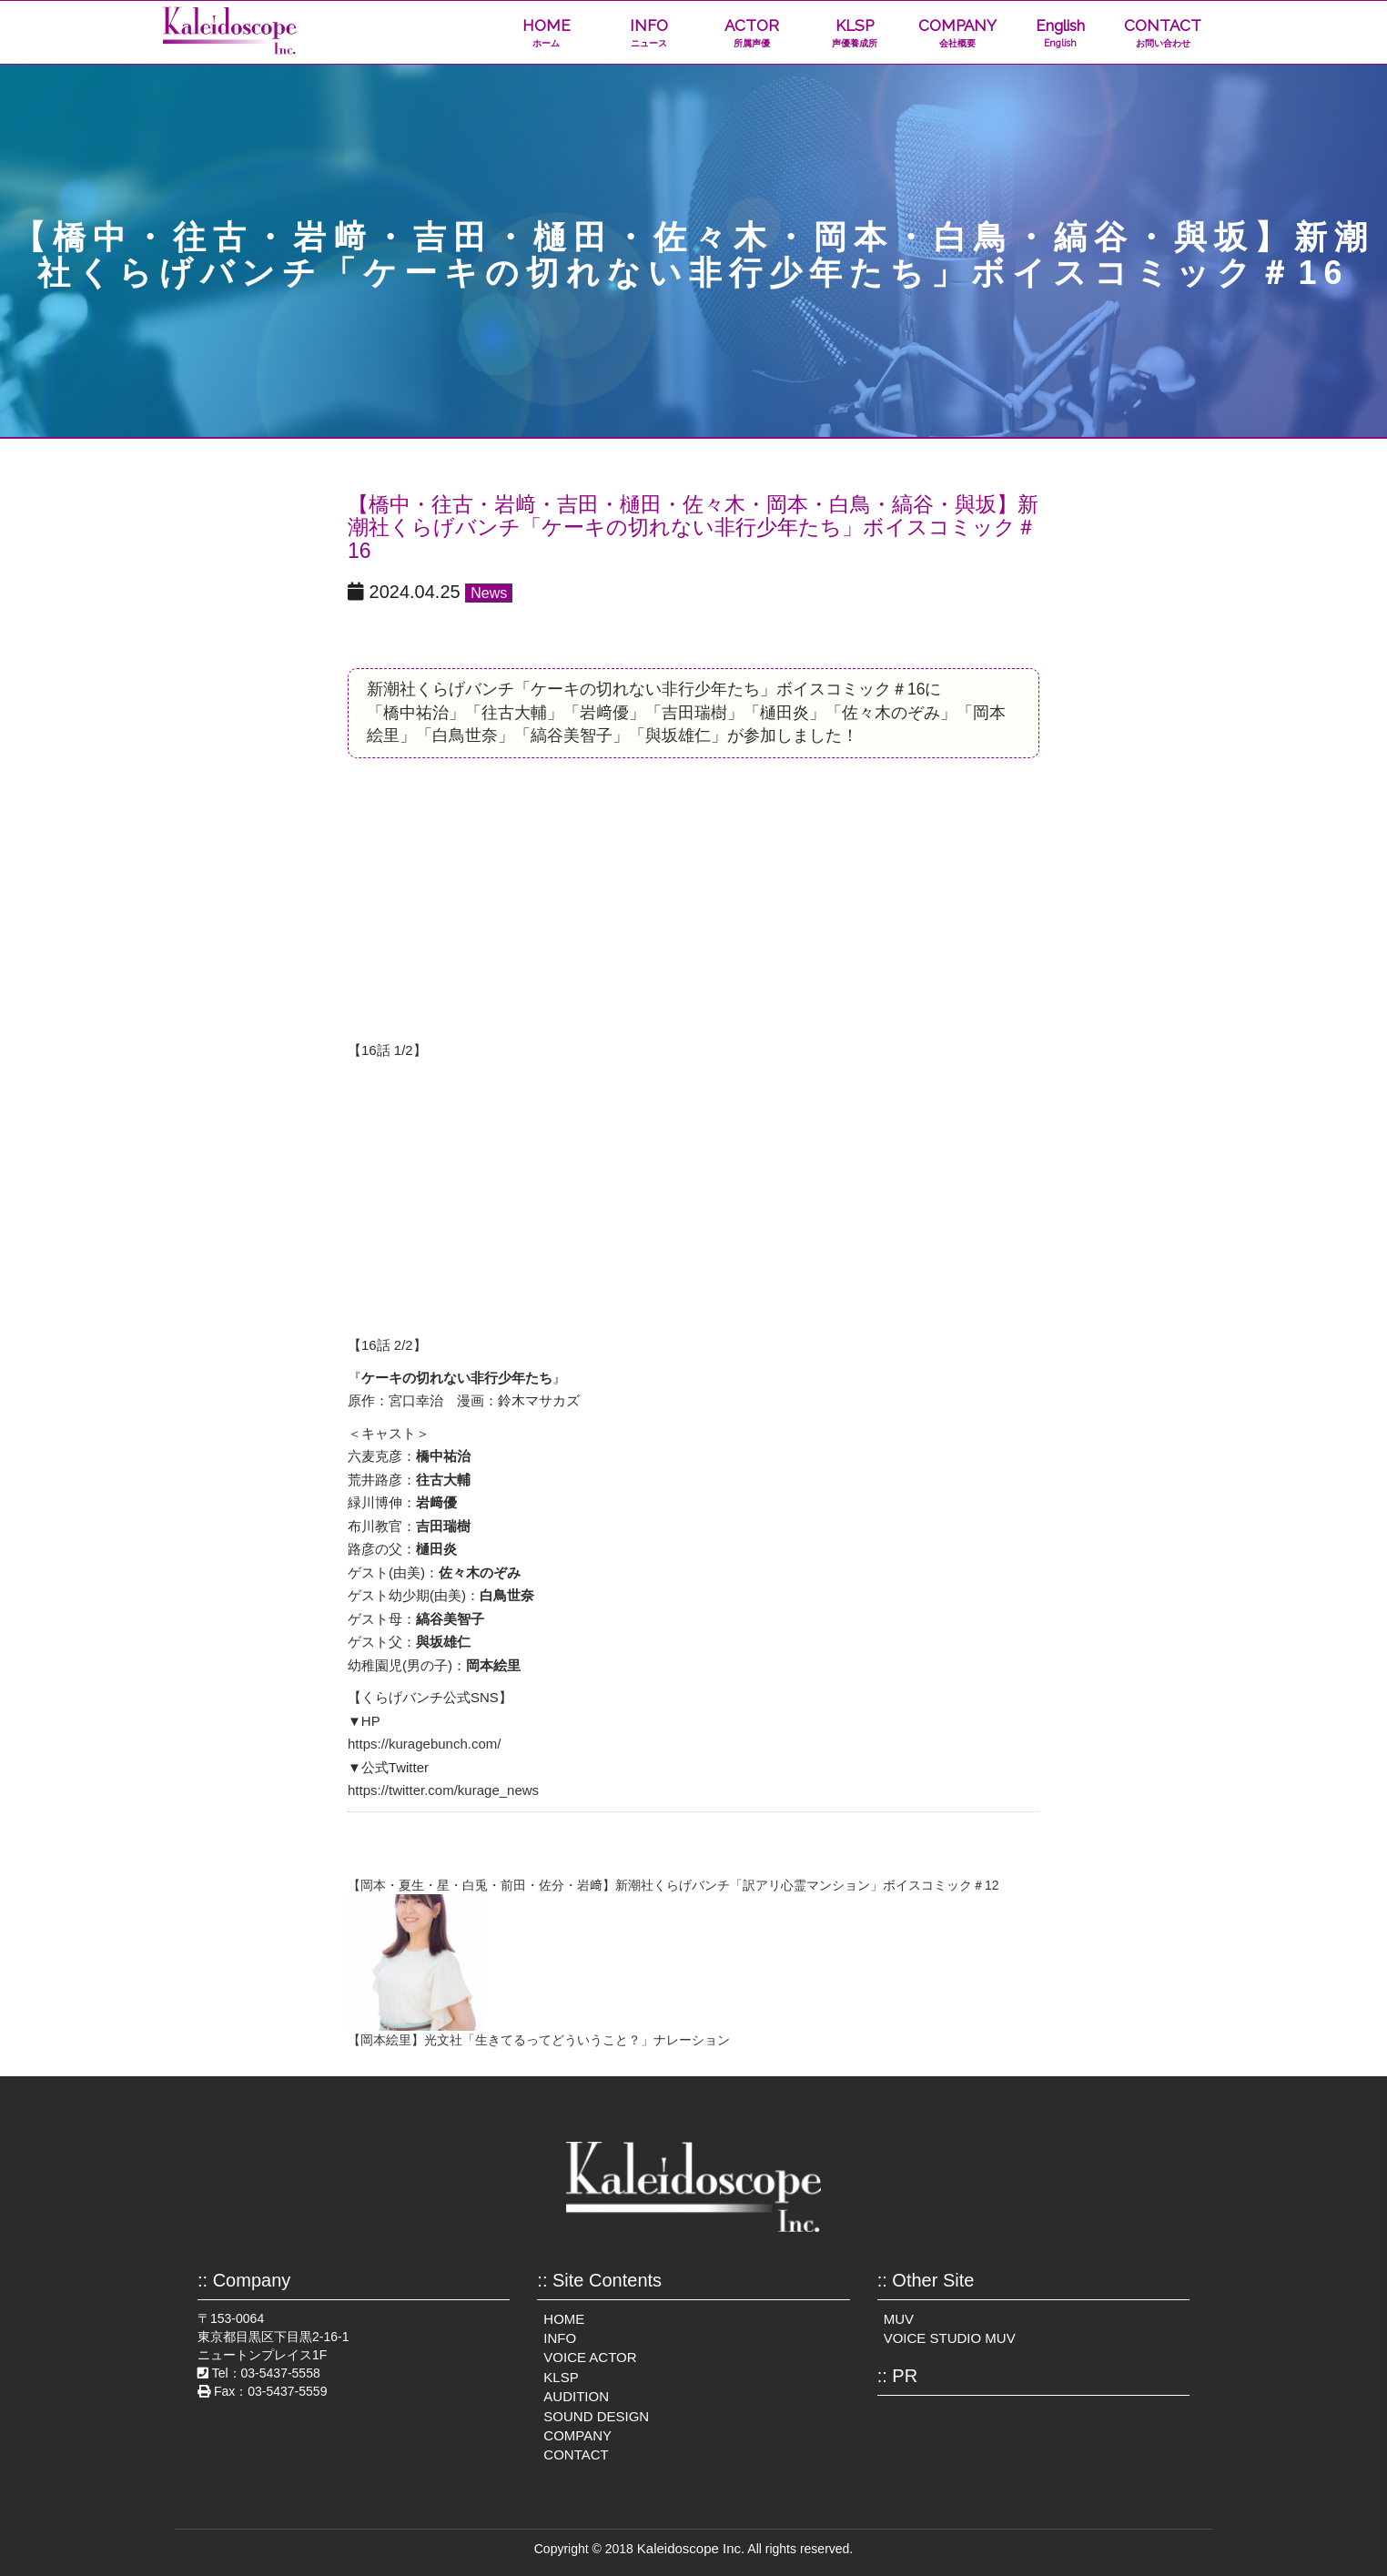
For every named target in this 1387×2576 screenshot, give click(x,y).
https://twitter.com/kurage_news (443, 1790)
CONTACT (1162, 33)
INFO (649, 33)
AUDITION (576, 2396)
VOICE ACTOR (589, 2357)
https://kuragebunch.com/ (424, 1743)
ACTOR (751, 33)
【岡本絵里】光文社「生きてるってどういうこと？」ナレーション (539, 2040)
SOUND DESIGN (596, 2416)
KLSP (854, 33)
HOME (546, 33)
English (1059, 33)
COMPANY (957, 33)
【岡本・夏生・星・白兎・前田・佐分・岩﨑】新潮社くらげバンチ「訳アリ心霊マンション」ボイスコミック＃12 (673, 1885)
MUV (899, 2319)
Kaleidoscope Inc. (690, 2548)
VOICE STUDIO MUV (950, 2338)
